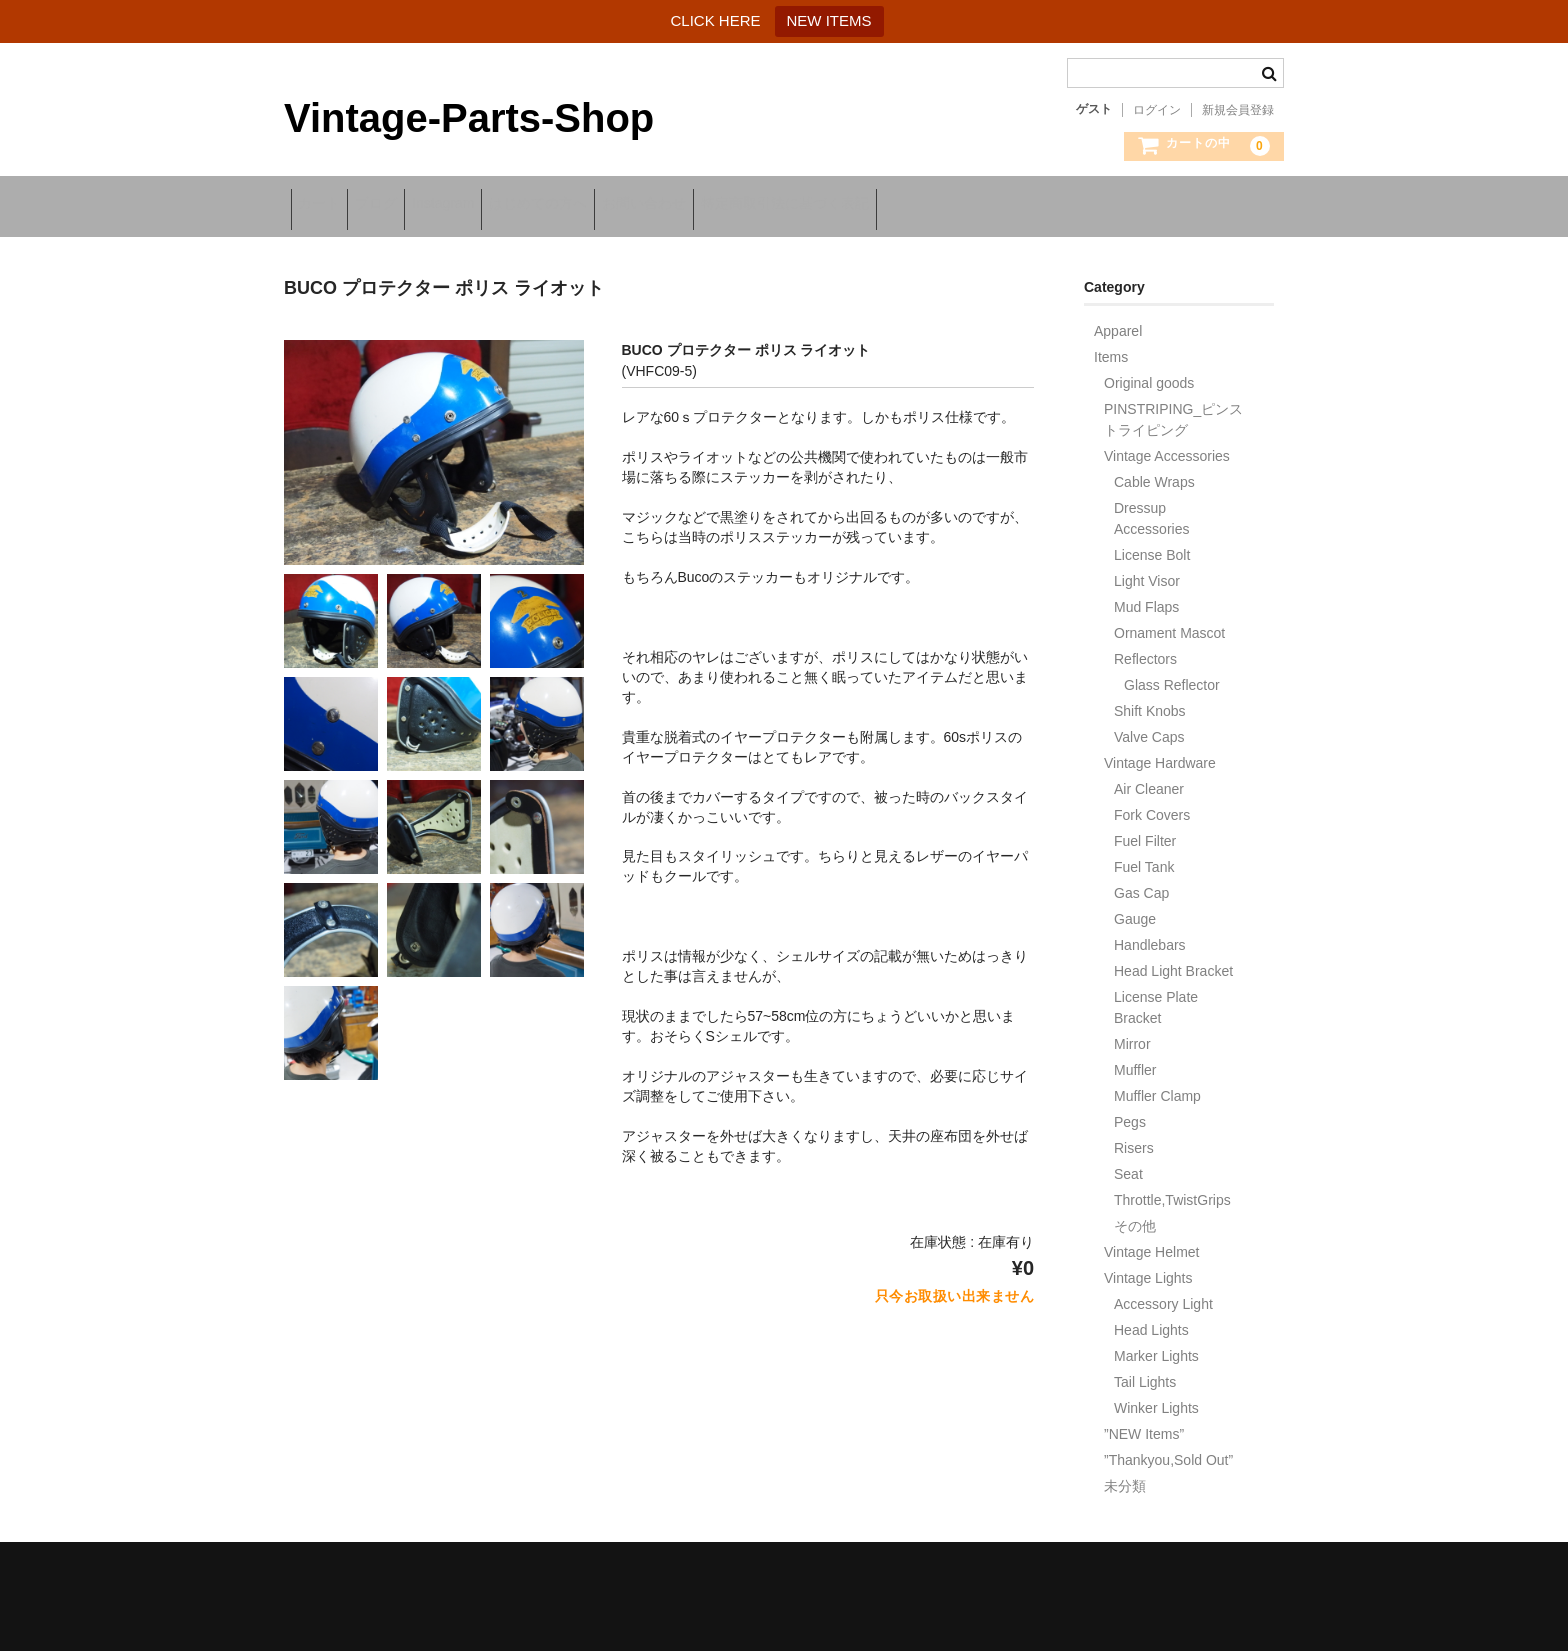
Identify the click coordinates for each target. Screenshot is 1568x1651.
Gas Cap (1141, 882)
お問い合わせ (755, 205)
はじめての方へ (623, 205)
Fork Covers (1152, 804)
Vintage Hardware (1160, 752)
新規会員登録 (1238, 110)
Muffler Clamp (1157, 1085)
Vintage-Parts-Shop (469, 118)
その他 (1135, 1215)
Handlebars (1150, 934)
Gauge (1135, 908)
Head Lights (1151, 1319)
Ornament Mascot (1169, 622)
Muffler (1135, 1059)
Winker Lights (1156, 1397)
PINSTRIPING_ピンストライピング (1173, 408)
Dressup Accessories (1151, 507)
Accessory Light (1163, 1293)
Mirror (1132, 1033)
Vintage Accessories (1167, 445)
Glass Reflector (1172, 674)
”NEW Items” (1144, 1423)
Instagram (502, 205)
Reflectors (1145, 648)
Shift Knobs (1150, 700)
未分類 (1125, 1475)
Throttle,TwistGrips (1172, 1189)
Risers (1134, 1137)
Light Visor (1147, 570)
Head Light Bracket (1173, 960)
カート (326, 205)
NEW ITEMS (829, 20)
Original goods (1149, 372)
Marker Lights (1156, 1345)
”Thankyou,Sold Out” (1168, 1449)
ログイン (1157, 110)
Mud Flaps (1146, 596)
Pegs (1130, 1111)
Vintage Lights (1148, 1267)
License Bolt (1152, 544)
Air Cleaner (1149, 778)
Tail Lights (1145, 1371)
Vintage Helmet (1151, 1241)
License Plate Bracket (1156, 996)
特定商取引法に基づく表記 (922, 205)
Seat (1128, 1163)
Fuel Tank (1144, 856)
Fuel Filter (1145, 830)
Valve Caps (1149, 726)
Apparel (1118, 320)
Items (1111, 346)
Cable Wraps (1154, 471)
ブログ (409, 205)
